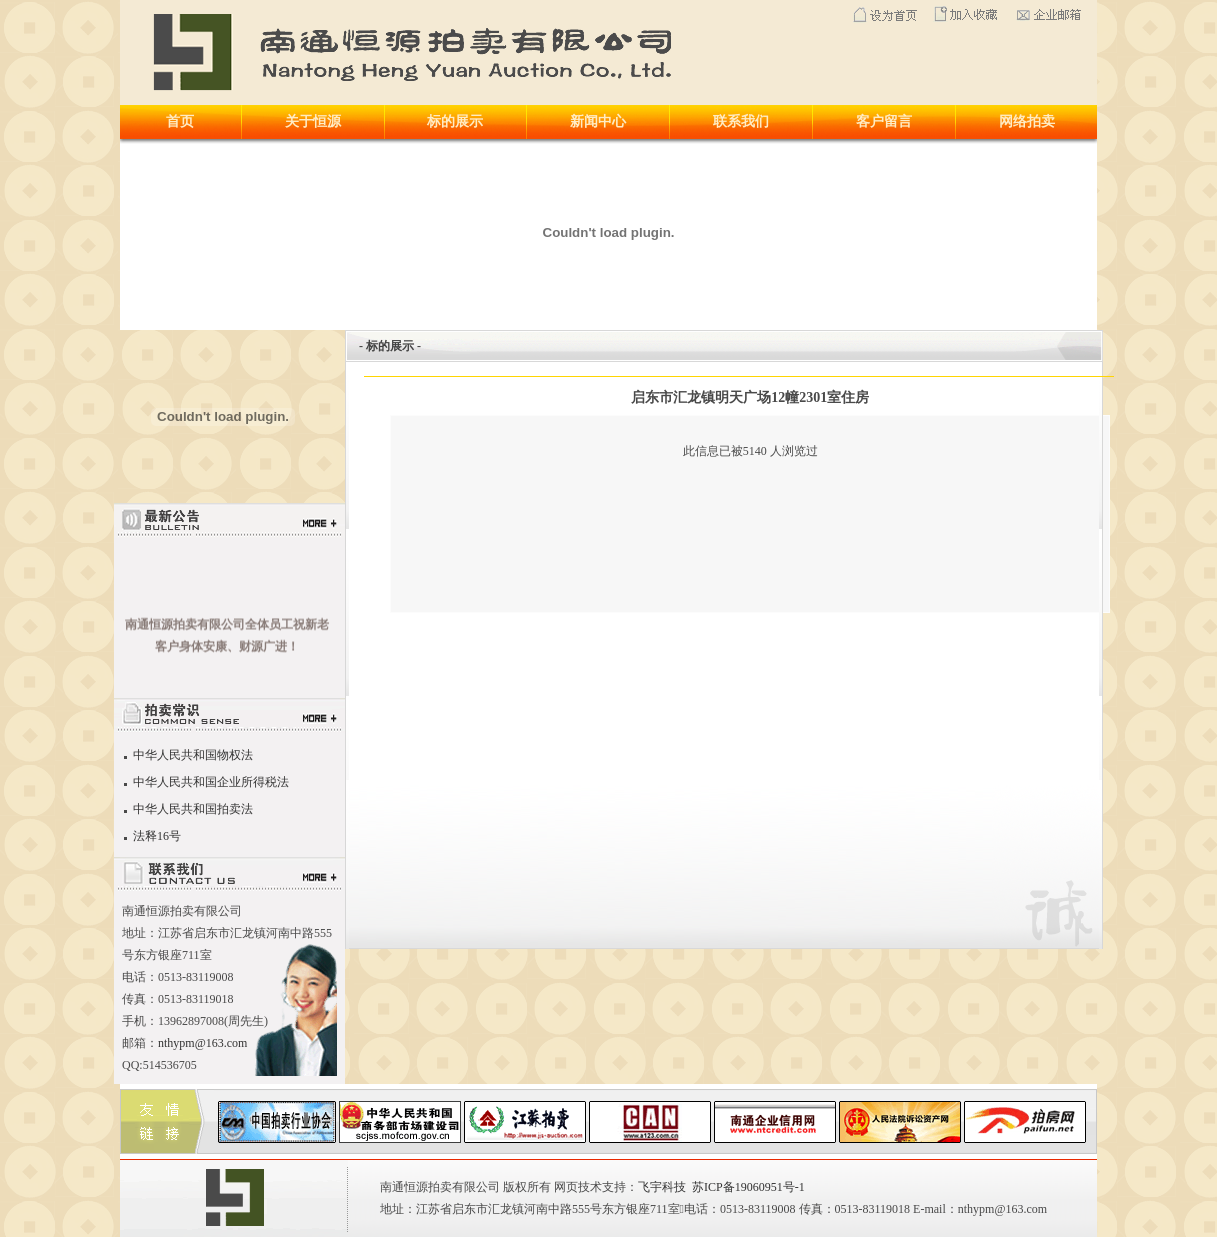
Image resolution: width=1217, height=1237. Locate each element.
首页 (180, 121)
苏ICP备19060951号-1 (748, 1187)
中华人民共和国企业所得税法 (209, 782)
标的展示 (455, 121)
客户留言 (884, 121)
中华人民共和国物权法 (191, 755)
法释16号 (155, 836)
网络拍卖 (1027, 121)
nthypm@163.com (202, 1043)
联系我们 (741, 121)
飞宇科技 (662, 1187)
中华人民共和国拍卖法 (191, 809)
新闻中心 (598, 121)
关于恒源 (313, 121)
